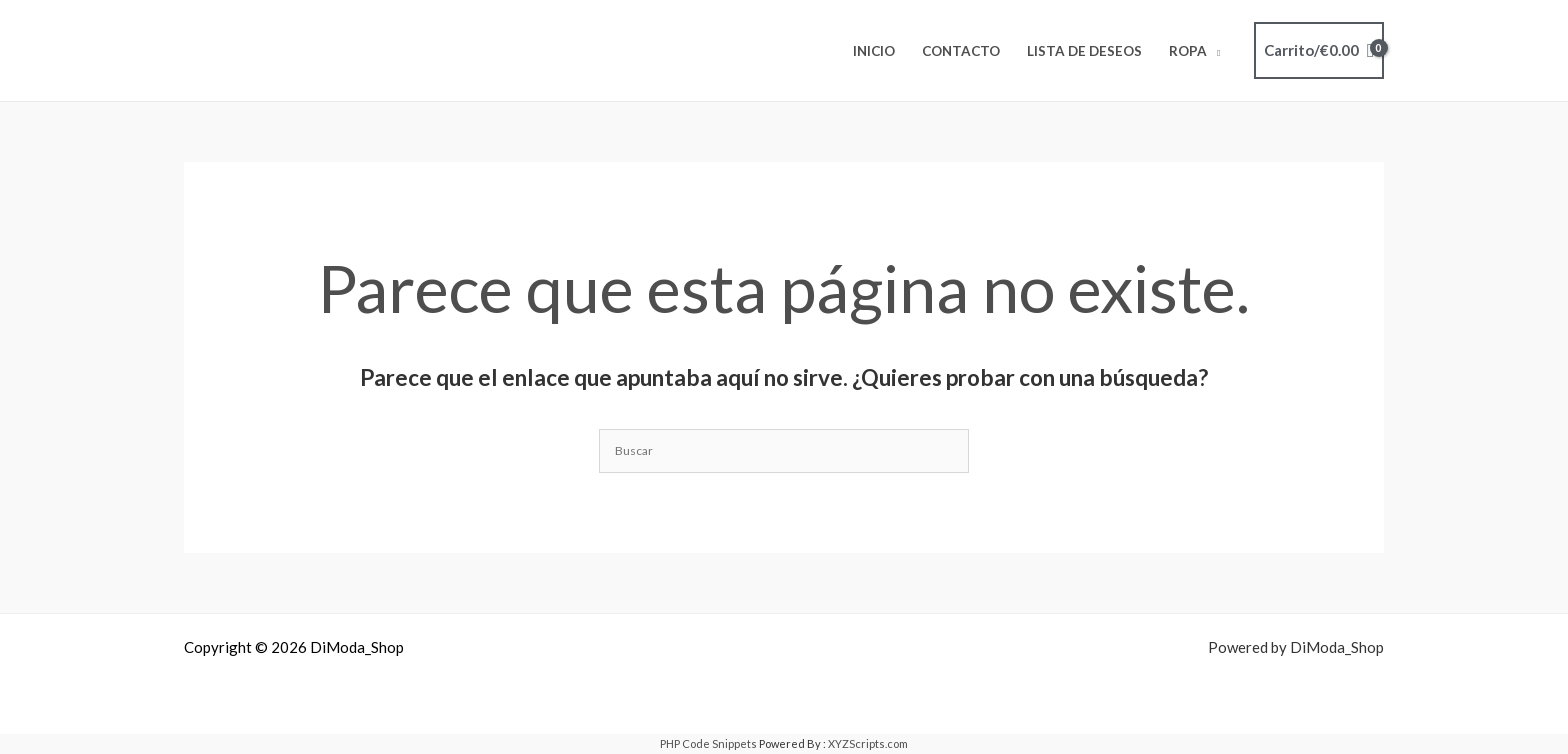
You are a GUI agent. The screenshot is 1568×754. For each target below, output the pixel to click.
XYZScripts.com (868, 743)
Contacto (961, 51)
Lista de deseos (1084, 51)
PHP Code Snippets (708, 743)
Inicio (874, 51)
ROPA (1188, 51)
